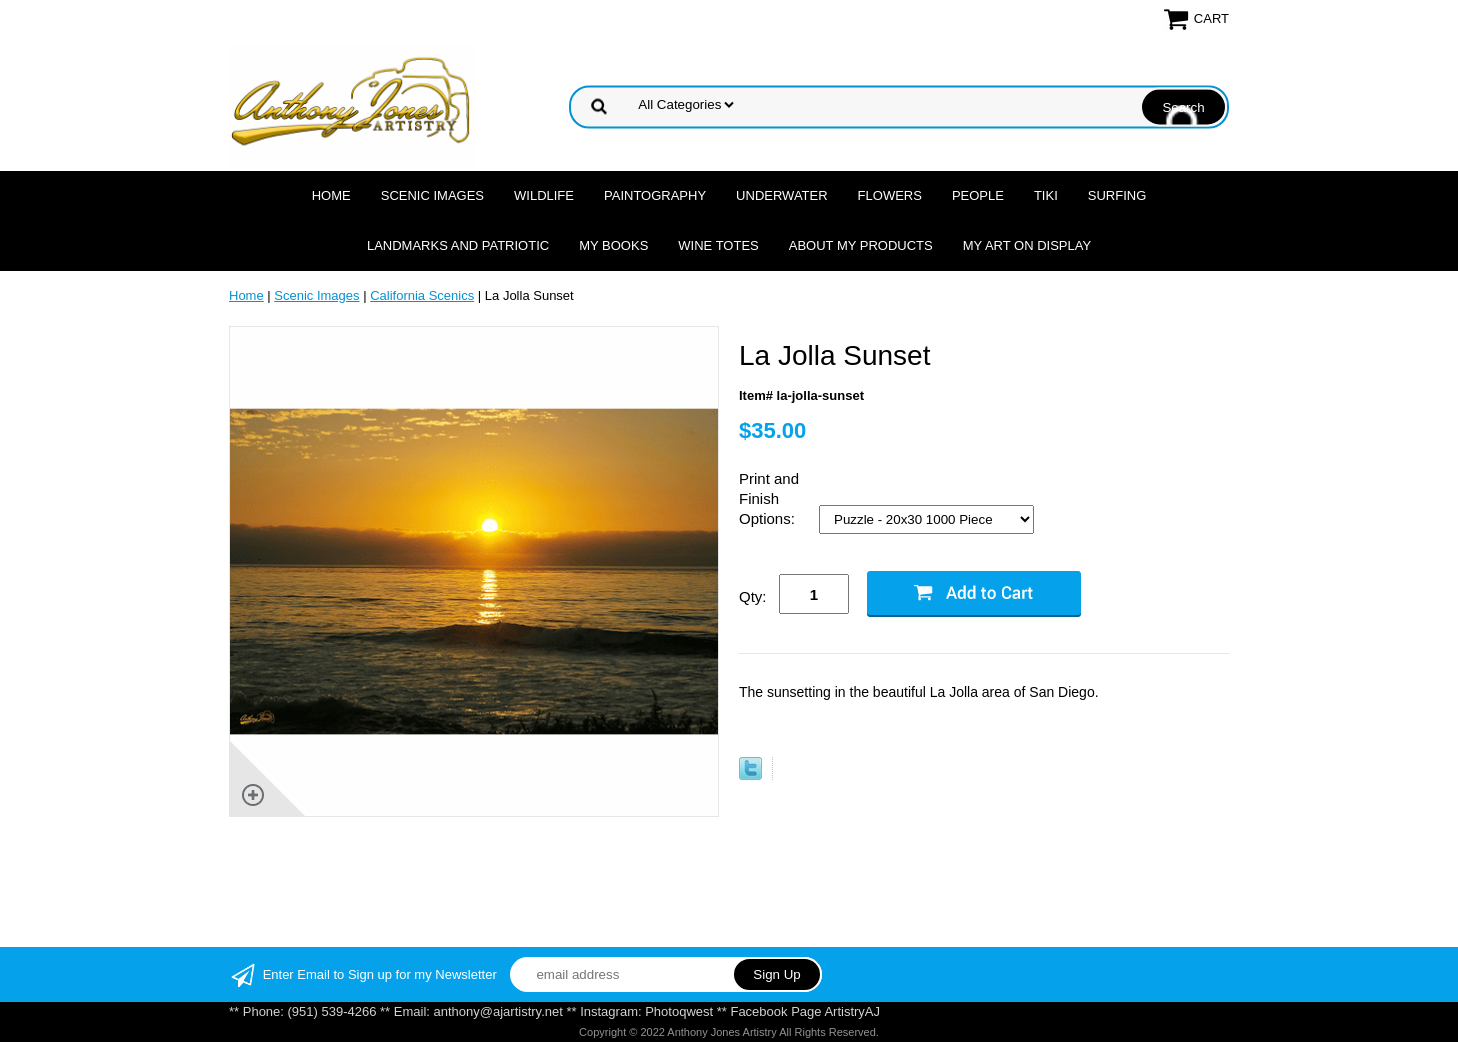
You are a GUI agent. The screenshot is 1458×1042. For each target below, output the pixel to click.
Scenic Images (432, 195)
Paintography (655, 195)
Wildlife (544, 195)
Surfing (1117, 195)
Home (331, 195)
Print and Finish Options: (769, 498)
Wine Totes (718, 245)
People (978, 195)
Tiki (1046, 195)
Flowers (890, 195)
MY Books (613, 245)
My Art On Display (1027, 245)
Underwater (781, 195)
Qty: (753, 596)
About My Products (861, 245)
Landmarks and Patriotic (458, 245)
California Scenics (422, 295)
